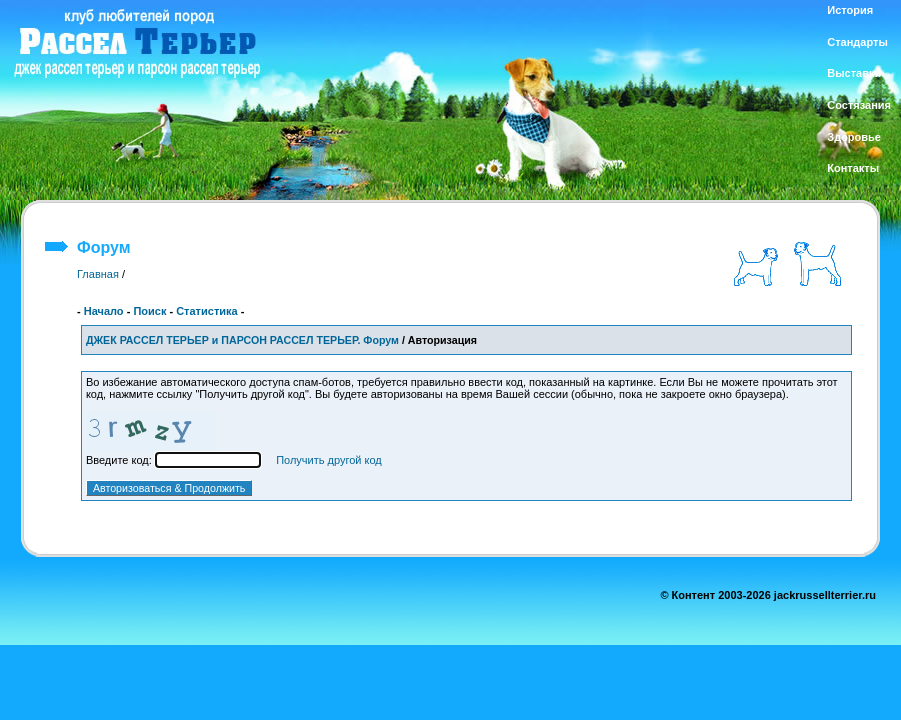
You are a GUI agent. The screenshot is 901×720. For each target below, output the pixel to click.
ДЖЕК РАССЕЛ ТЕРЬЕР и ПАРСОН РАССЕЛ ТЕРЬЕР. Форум (242, 340)
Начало (104, 311)
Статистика (207, 311)
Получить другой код (329, 460)
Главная (98, 274)
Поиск (149, 311)
